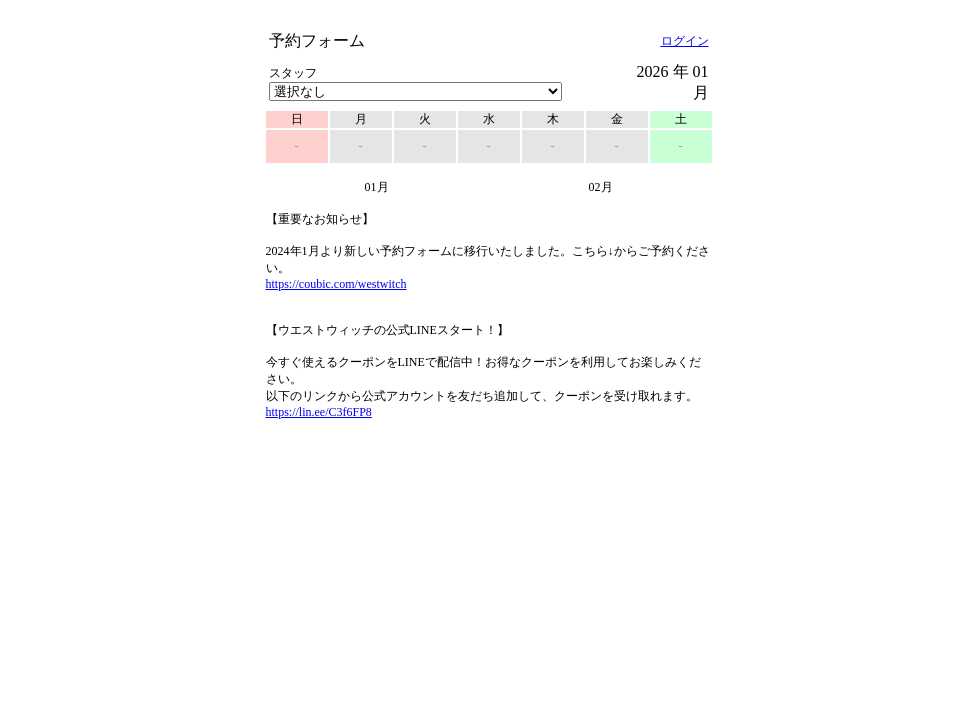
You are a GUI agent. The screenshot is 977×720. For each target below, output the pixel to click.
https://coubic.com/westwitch (336, 284)
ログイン (685, 41)
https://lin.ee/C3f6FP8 (319, 412)
